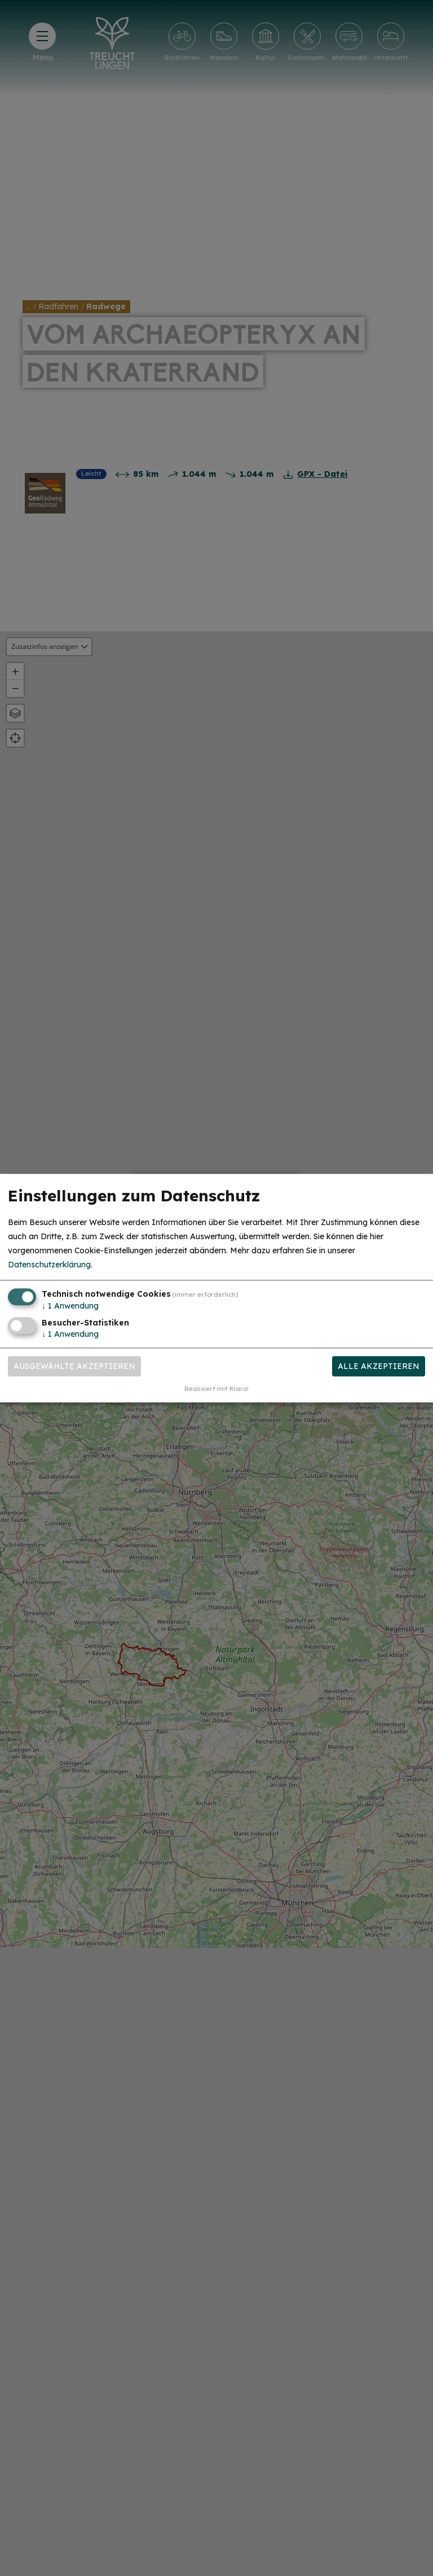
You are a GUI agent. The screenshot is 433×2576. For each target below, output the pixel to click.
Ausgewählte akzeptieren (74, 1366)
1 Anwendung (70, 1306)
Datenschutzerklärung (49, 1265)
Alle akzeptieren (378, 1366)
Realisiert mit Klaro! (216, 1389)
